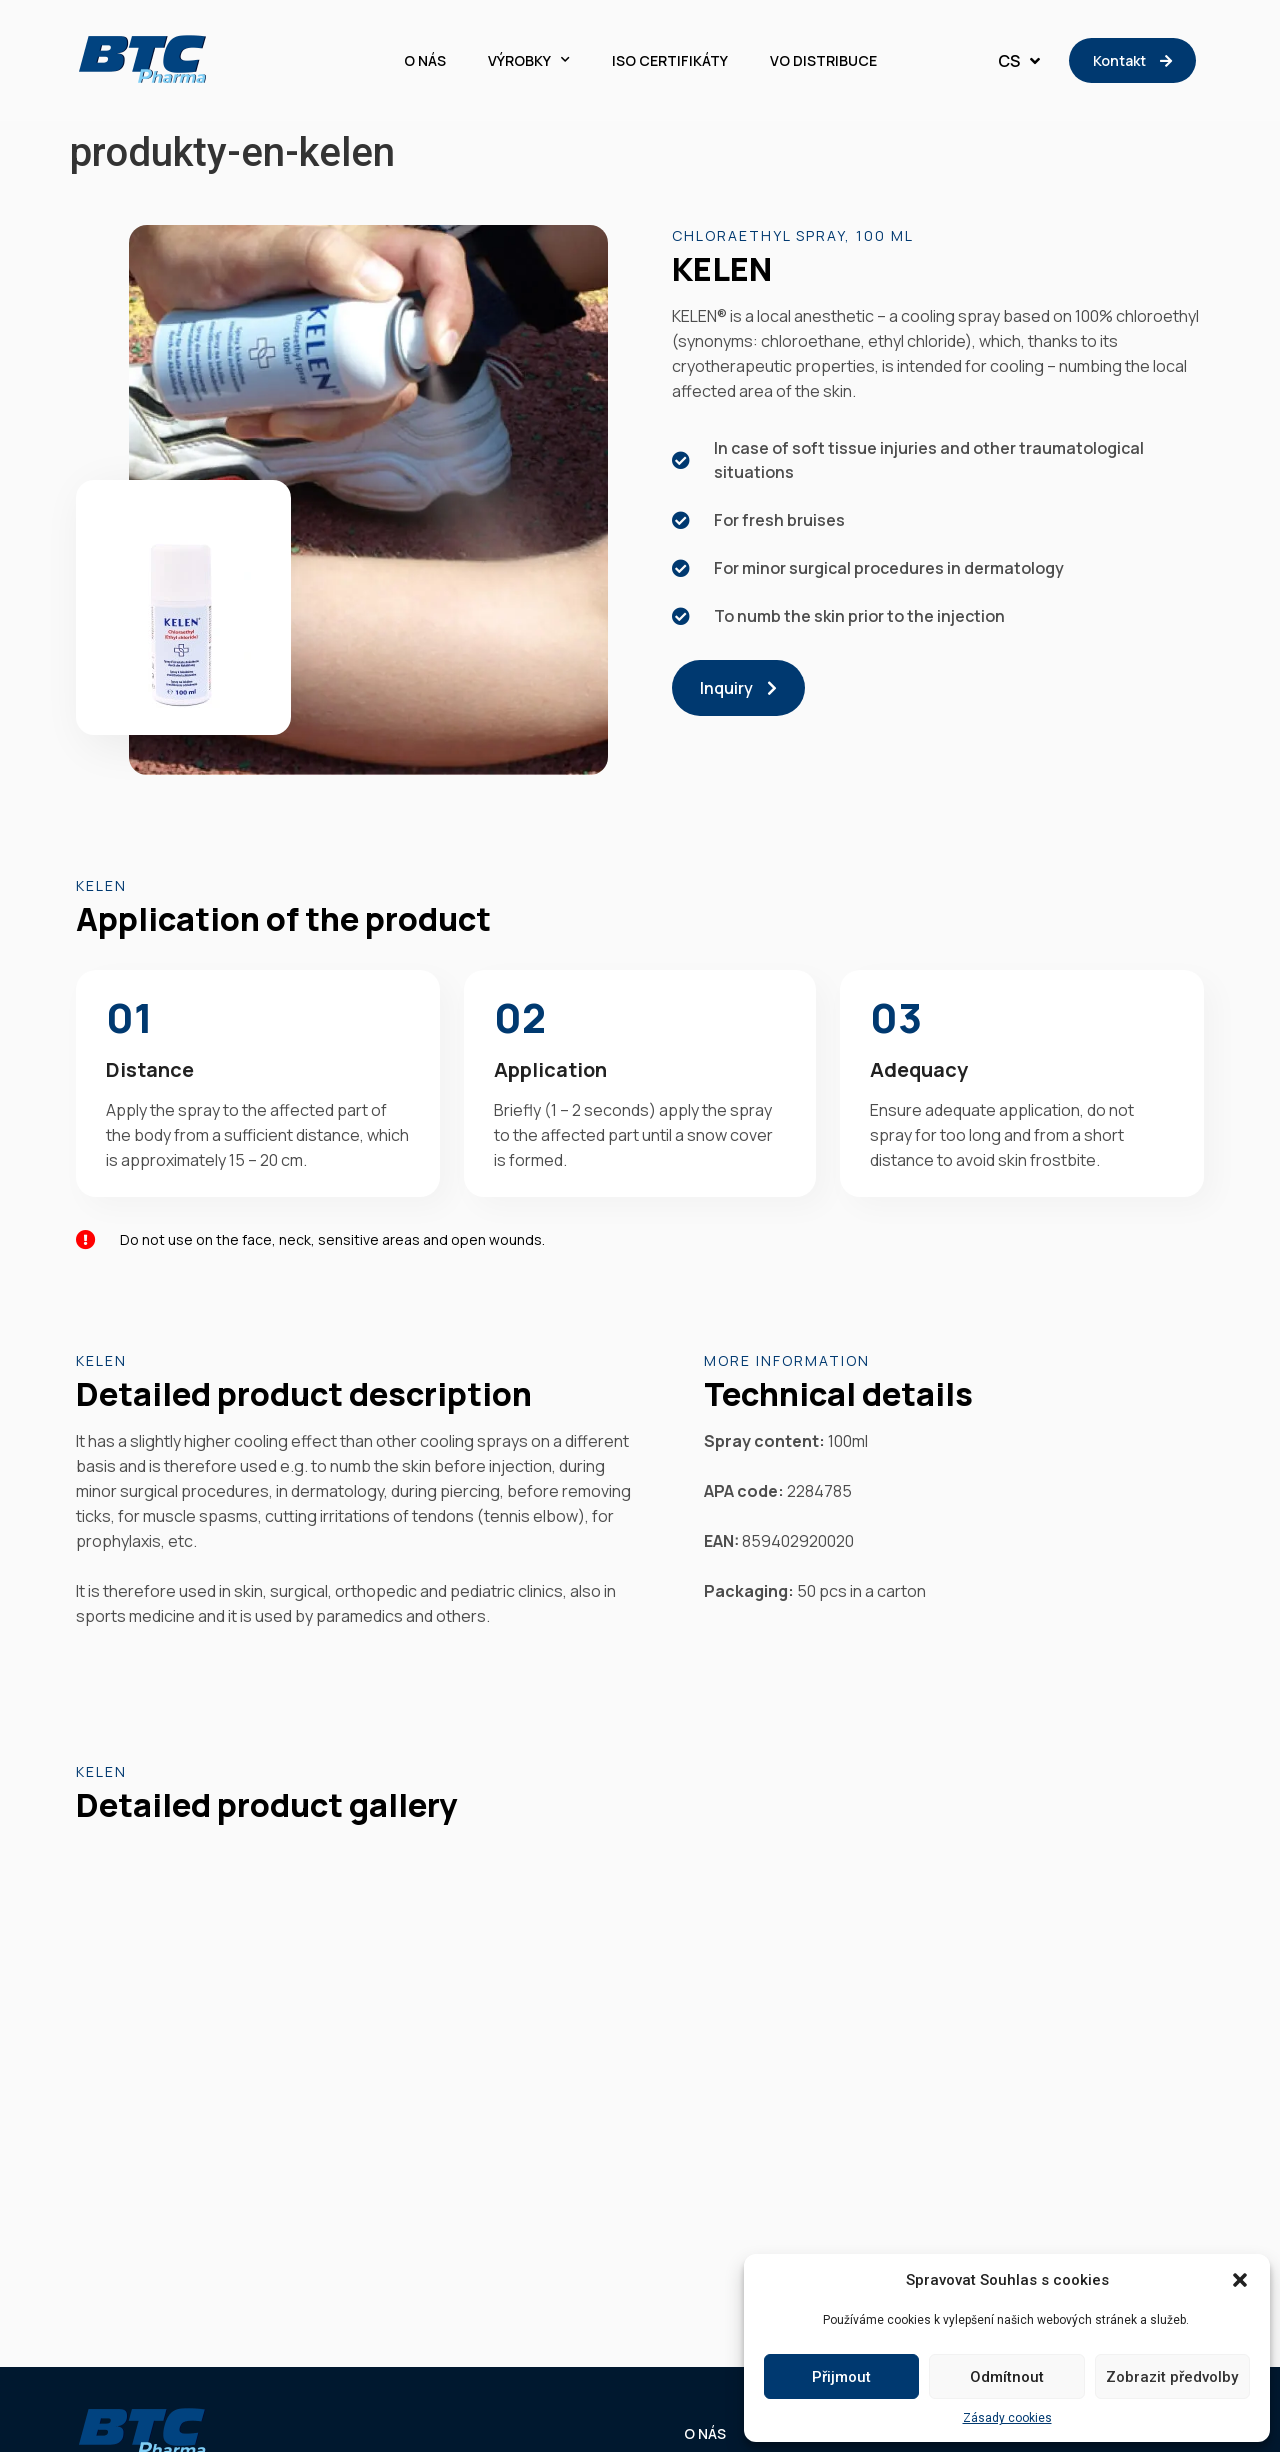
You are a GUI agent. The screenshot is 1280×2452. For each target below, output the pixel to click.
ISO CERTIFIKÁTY (670, 60)
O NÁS (425, 60)
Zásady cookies (1007, 2418)
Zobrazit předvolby (1172, 2377)
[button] (1240, 2280)
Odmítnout (1007, 2377)
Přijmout (841, 2377)
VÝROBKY (529, 60)
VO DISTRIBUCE (823, 60)
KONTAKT (1170, 2073)
